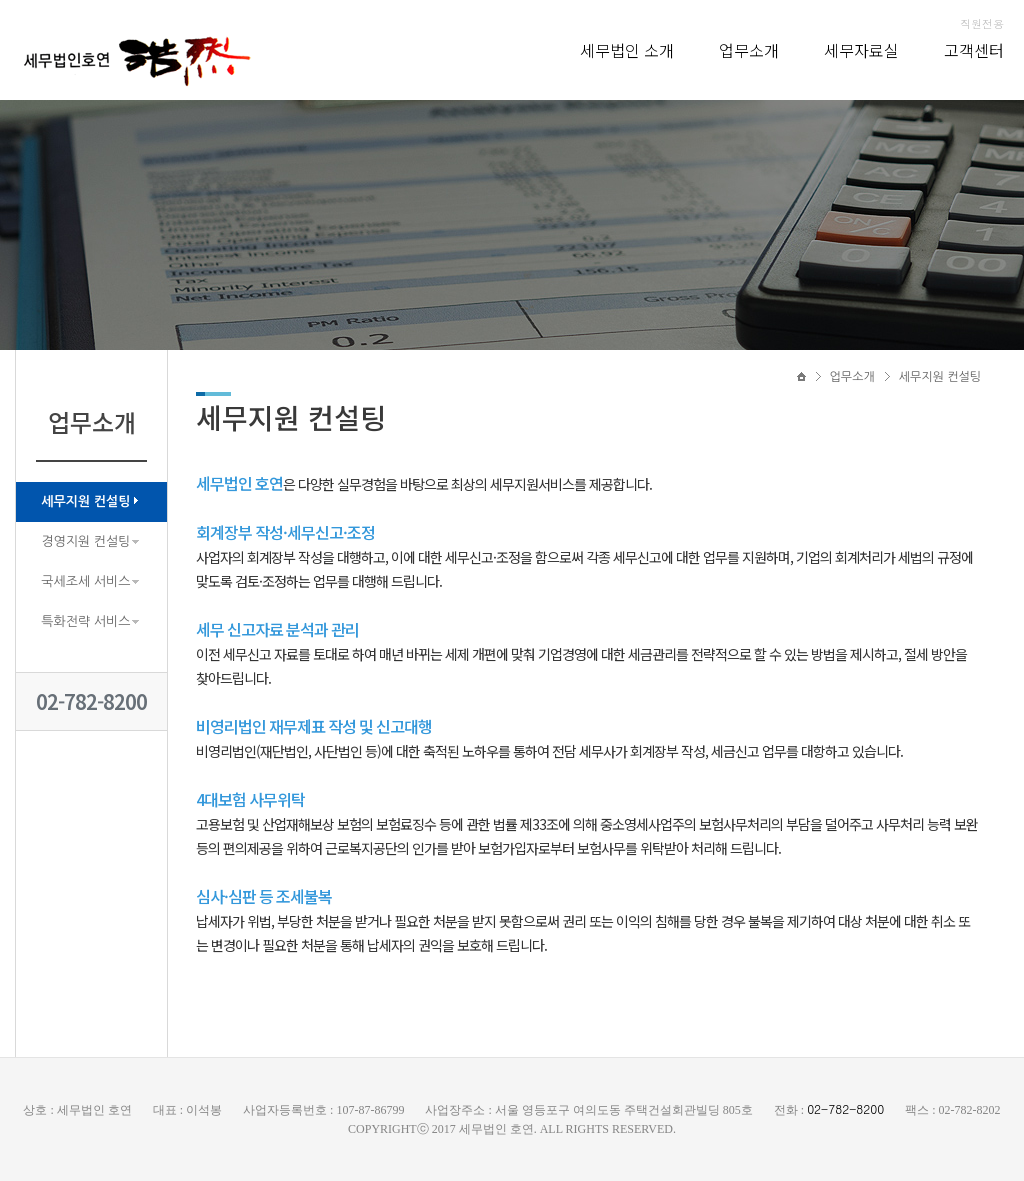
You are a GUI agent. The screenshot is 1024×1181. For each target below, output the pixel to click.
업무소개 (749, 50)
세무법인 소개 (627, 50)
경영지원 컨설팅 (85, 541)
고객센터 (974, 50)
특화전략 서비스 (85, 621)
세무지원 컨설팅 (85, 501)
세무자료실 (861, 50)
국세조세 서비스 (85, 581)
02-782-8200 (91, 701)
